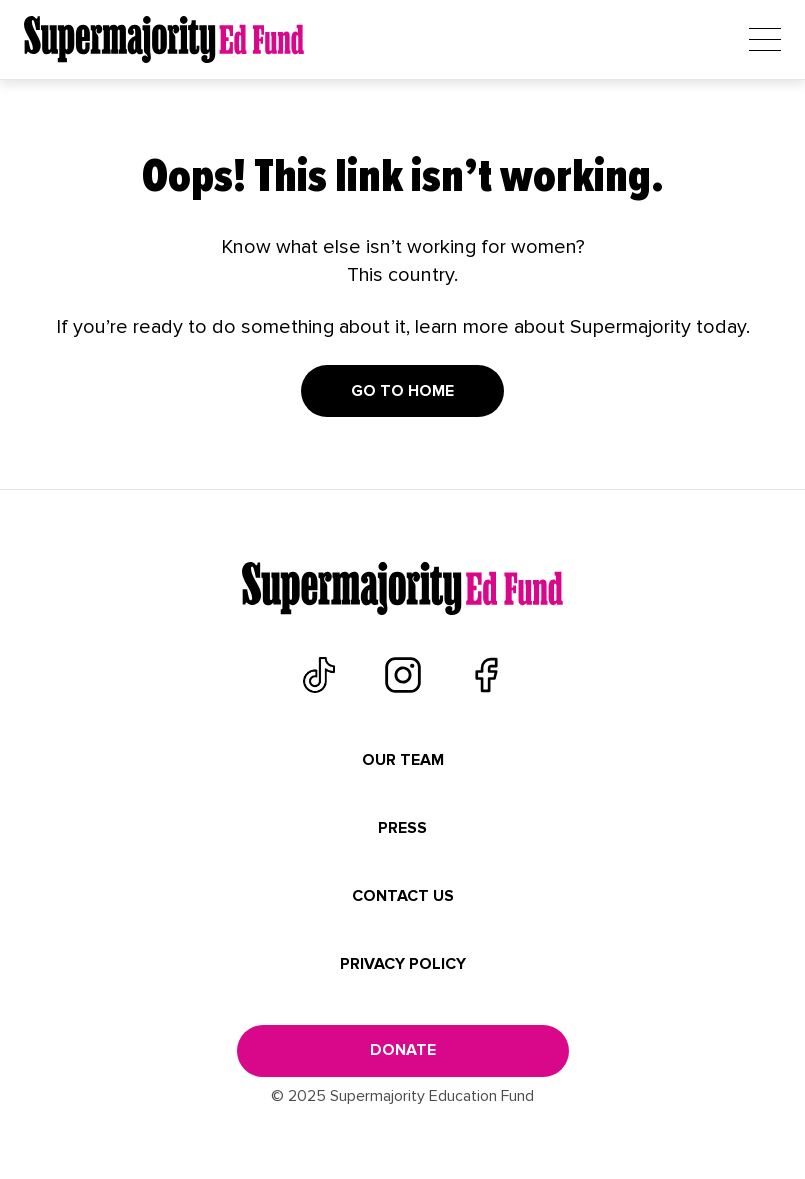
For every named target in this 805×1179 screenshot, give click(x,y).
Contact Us (403, 896)
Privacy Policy (403, 964)
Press (402, 828)
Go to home (402, 391)
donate (403, 1050)
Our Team (403, 760)
